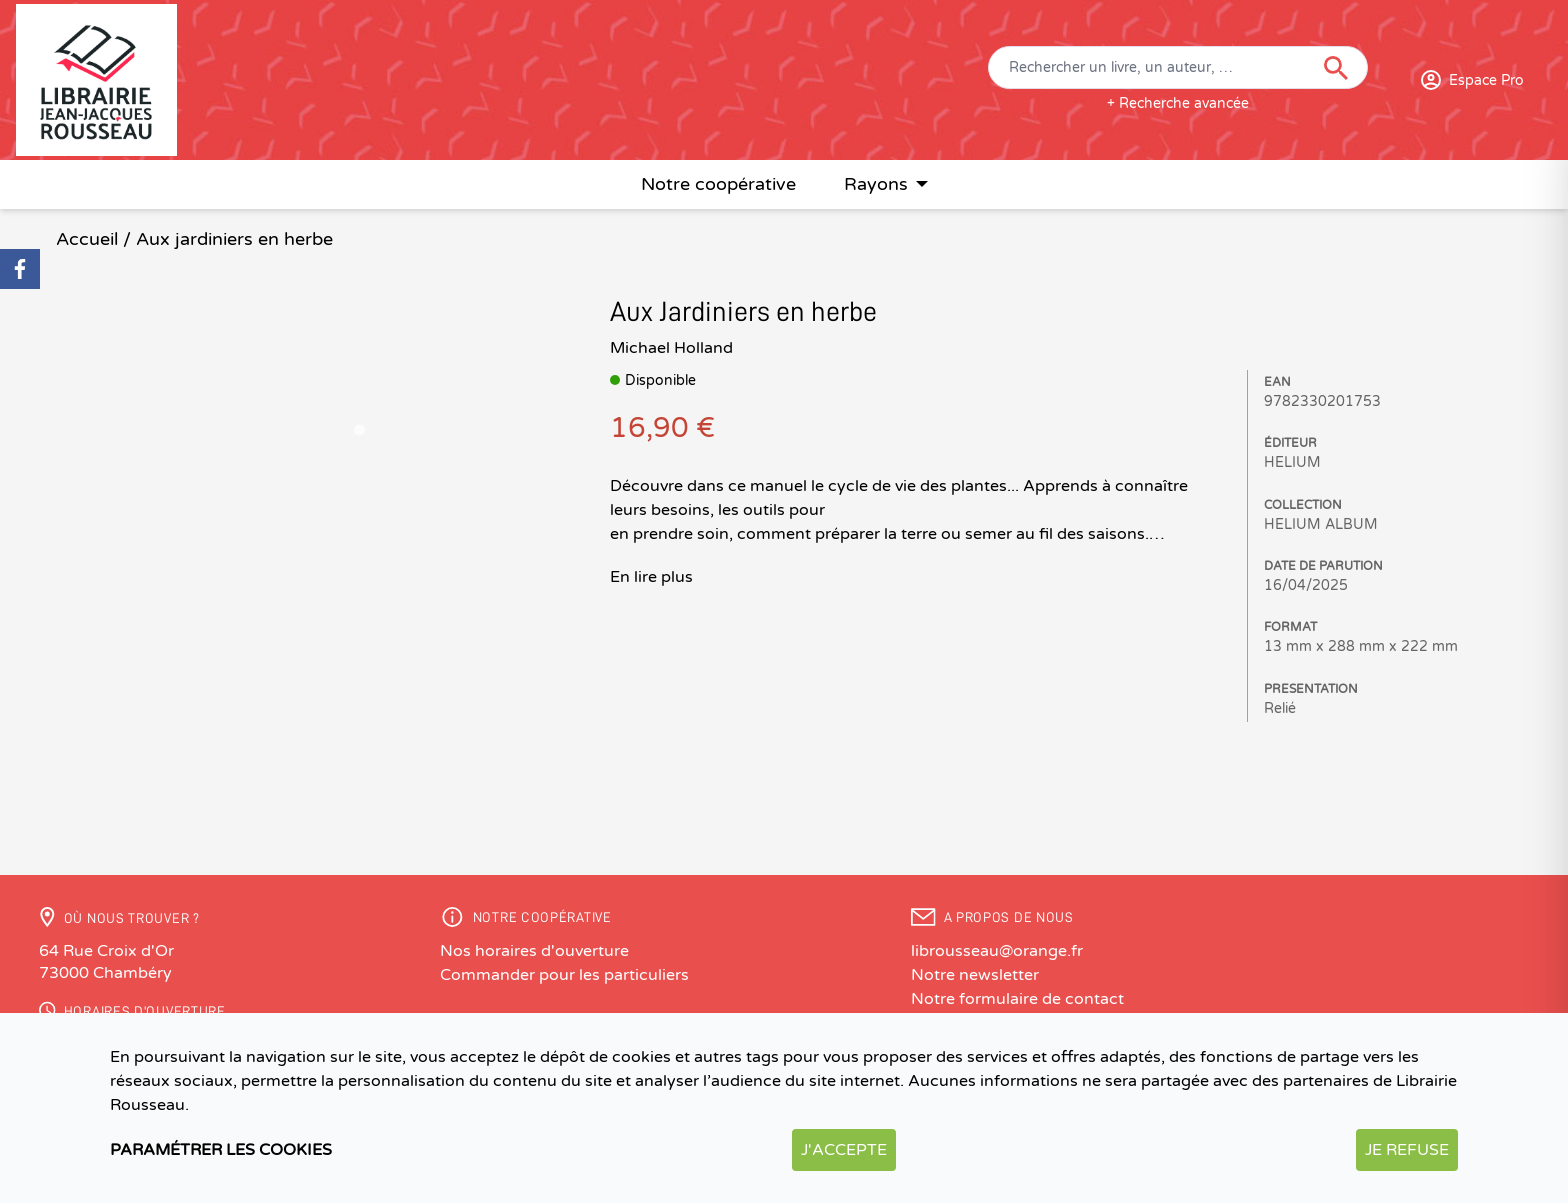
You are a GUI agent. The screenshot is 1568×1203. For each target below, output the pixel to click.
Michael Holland (671, 348)
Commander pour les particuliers (564, 975)
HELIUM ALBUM (1321, 524)
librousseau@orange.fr (997, 951)
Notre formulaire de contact (1017, 999)
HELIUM (1292, 462)
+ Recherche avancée (1178, 103)
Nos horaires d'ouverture (534, 951)
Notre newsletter (975, 975)
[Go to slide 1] (359, 429)
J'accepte (844, 1150)
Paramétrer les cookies (221, 1150)
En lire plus (651, 577)
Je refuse (1407, 1150)
